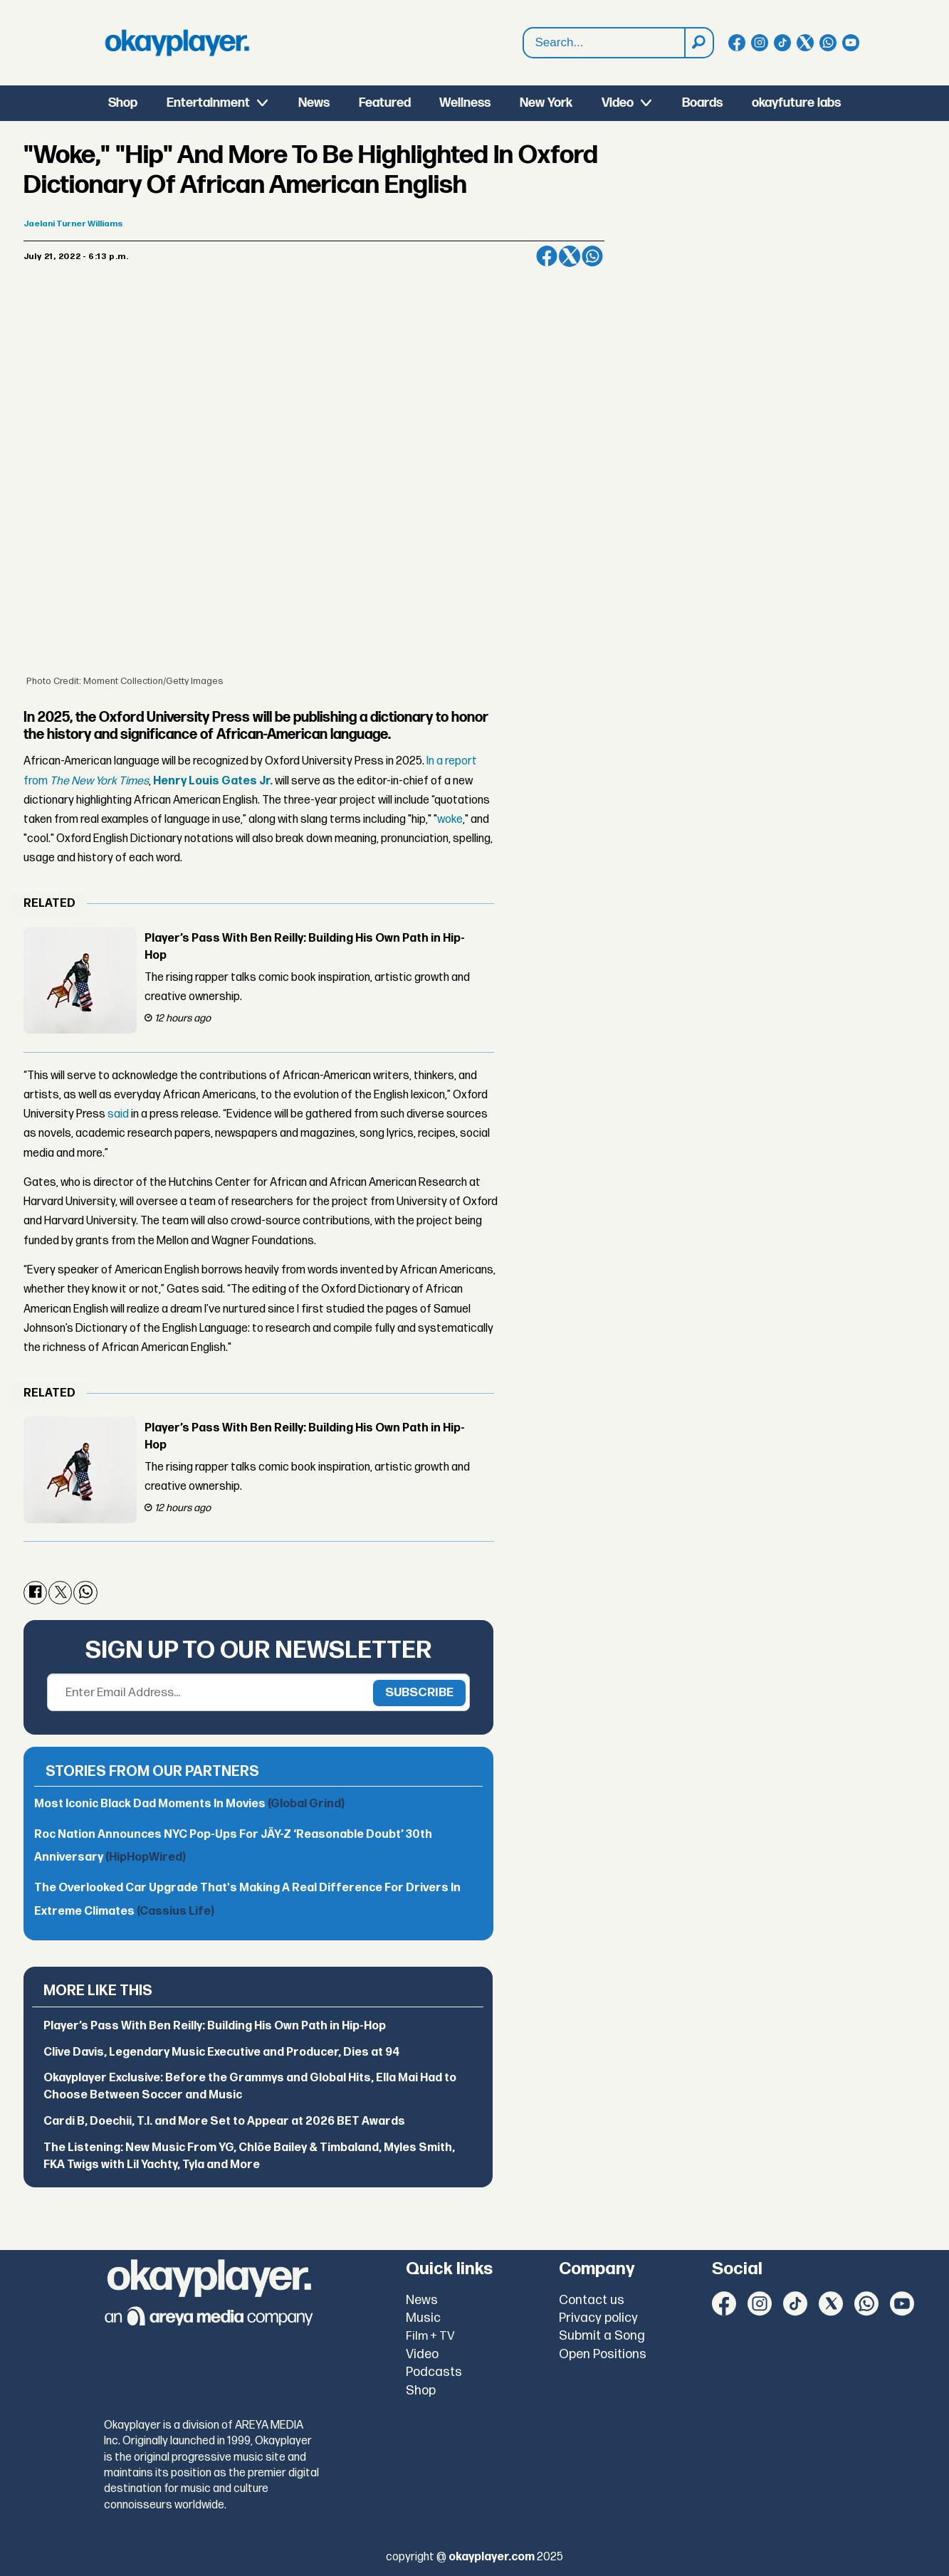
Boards (702, 102)
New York (546, 102)
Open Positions (602, 2354)
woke (450, 819)
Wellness (465, 102)
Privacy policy (598, 2317)
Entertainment (208, 102)
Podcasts (434, 2372)
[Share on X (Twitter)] (569, 256)
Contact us (591, 2300)
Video (618, 102)
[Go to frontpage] (177, 42)
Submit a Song (602, 2335)
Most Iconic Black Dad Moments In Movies (189, 1804)
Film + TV (430, 2336)
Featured (385, 102)
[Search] (698, 42)
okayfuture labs (796, 102)
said (118, 1114)
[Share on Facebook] (546, 256)
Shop (122, 102)
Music (423, 2317)
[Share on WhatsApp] (592, 256)
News (314, 102)
